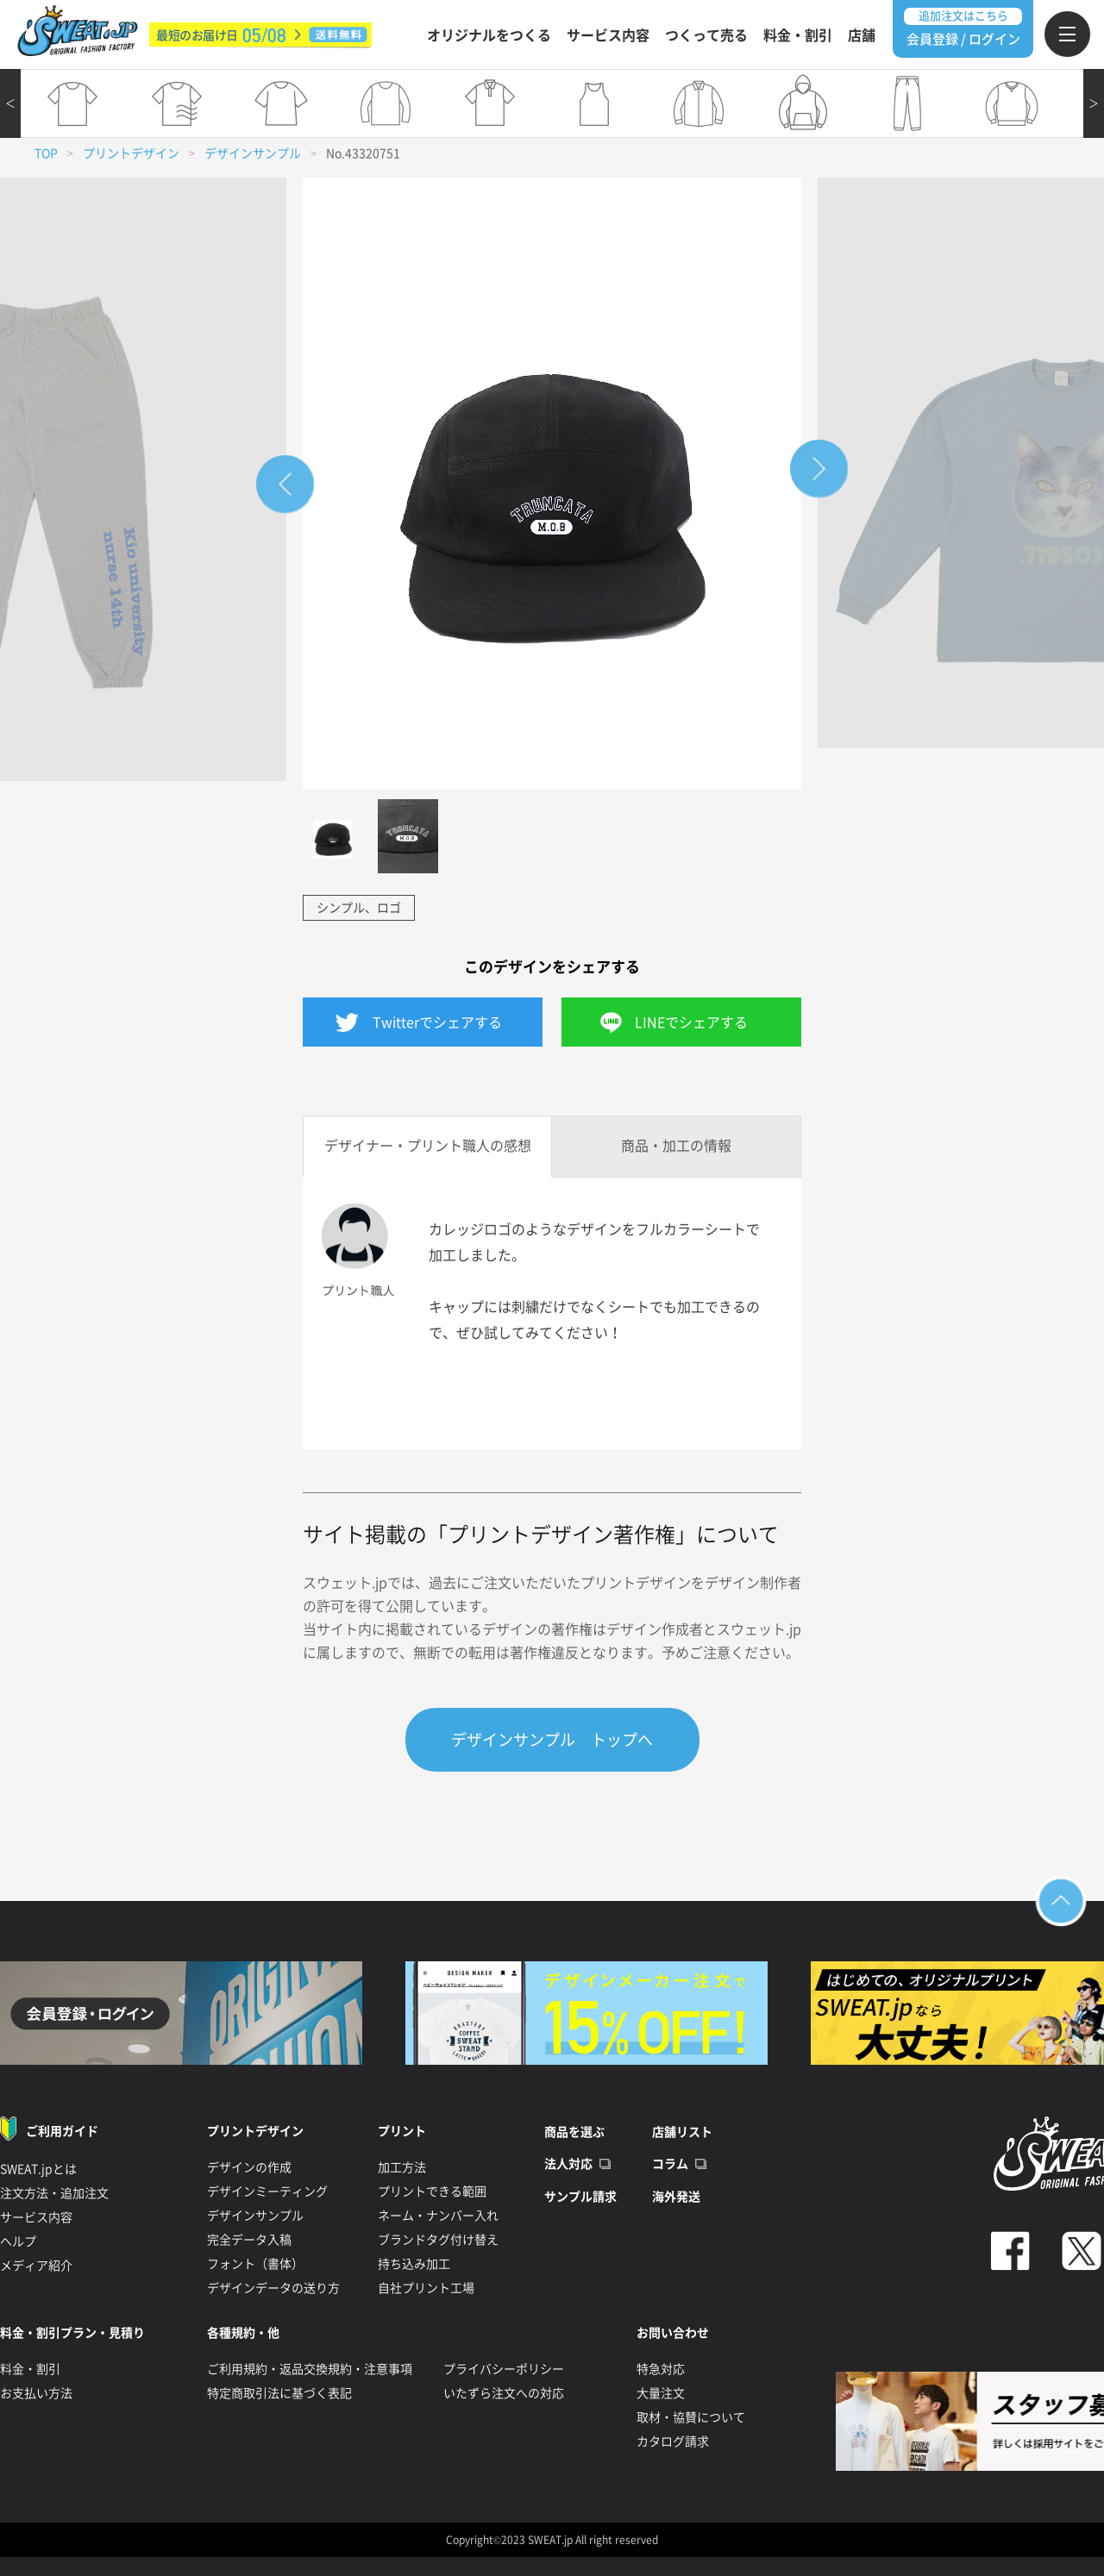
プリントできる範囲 (432, 2191)
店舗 (861, 35)
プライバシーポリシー (503, 2369)
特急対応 (661, 2369)
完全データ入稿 (249, 2240)
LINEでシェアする (691, 1022)
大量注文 (661, 2393)
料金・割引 (797, 35)
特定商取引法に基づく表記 (279, 2393)
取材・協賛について (691, 2417)
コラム (670, 2164)
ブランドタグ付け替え (438, 2240)
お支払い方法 (36, 2393)
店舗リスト (682, 2132)
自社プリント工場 (426, 2288)
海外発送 (676, 2197)
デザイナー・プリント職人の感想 (427, 1146)
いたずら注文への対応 (503, 2393)
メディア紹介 (36, 2266)
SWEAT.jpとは (38, 2169)
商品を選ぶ (574, 2132)
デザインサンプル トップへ (552, 1740)
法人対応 (568, 2164)
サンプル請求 (580, 2197)
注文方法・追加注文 (54, 2193)
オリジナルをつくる (489, 35)
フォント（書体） (255, 2264)
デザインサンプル (252, 153)
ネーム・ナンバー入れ (438, 2216)
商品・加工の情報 (676, 1146)
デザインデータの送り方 (273, 2288)
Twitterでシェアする (437, 1022)
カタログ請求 (673, 2441)
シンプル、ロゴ (359, 908)
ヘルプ (18, 2241)
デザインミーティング (267, 2191)
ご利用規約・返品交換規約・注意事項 (309, 2369)
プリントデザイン (131, 153)
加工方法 (402, 2167)
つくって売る (706, 35)
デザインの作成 (249, 2167)
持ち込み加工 (414, 2264)
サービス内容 (608, 35)
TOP (46, 153)
